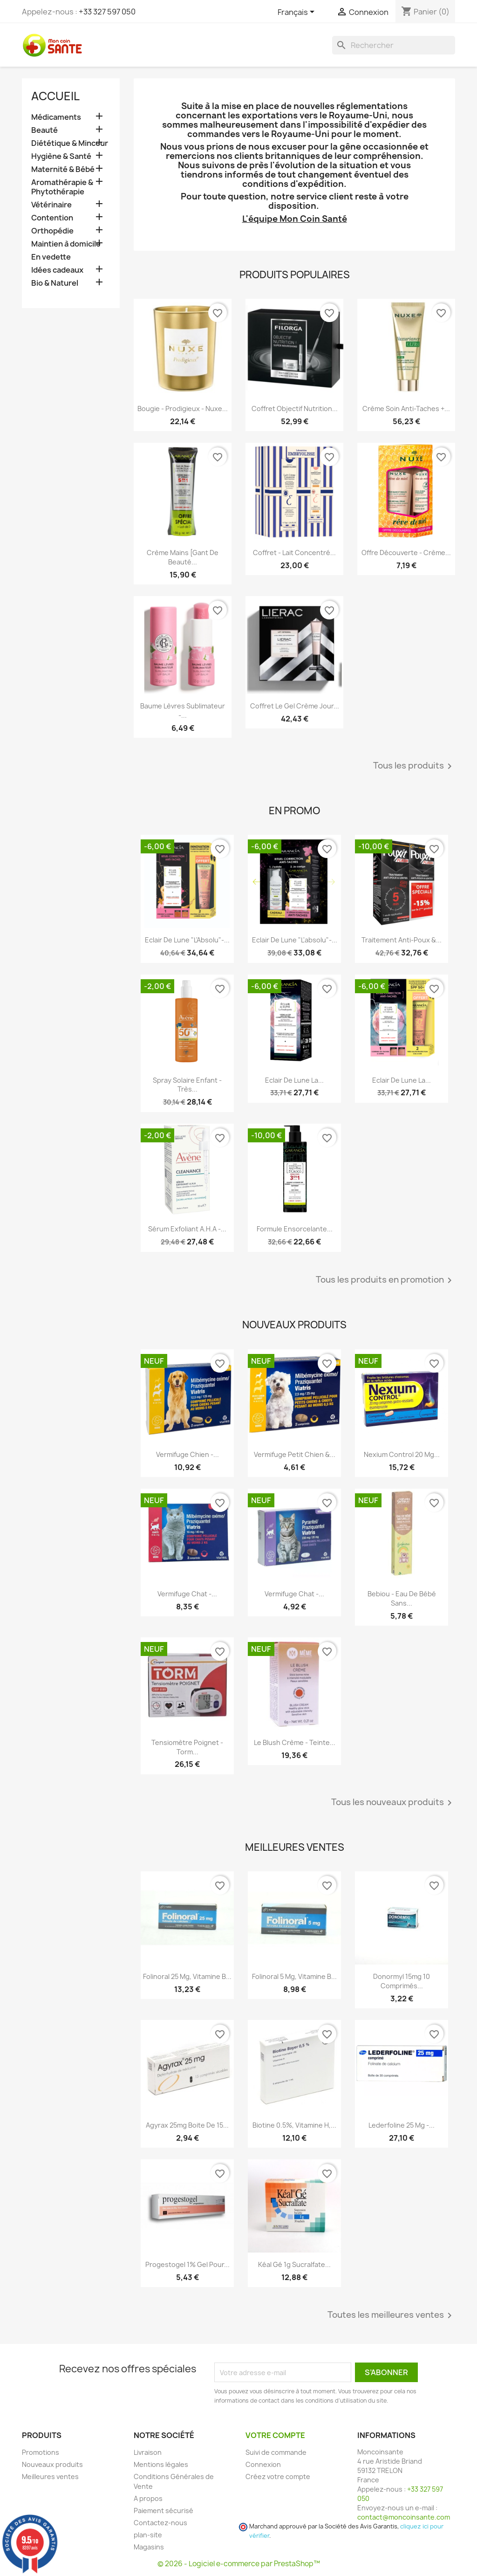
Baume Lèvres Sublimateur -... (182, 710)
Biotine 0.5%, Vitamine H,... (294, 2125)
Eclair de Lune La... (294, 1080)
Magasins (149, 2546)
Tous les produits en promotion (385, 1280)
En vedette (51, 257)
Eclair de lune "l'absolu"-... (294, 939)
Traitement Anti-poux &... (401, 939)
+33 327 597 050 (107, 12)
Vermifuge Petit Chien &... (294, 1454)
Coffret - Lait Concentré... (294, 552)
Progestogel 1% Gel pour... (187, 2264)
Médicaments (56, 117)
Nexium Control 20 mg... (402, 1454)
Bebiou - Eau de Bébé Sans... (402, 1598)
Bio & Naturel (54, 283)
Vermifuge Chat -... (187, 1593)
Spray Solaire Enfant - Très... (187, 1085)
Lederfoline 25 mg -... (401, 2125)
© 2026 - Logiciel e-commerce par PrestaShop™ (238, 2564)
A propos (148, 2498)
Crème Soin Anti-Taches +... (406, 408)
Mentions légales (161, 2464)
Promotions (40, 2452)
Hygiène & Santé (61, 156)
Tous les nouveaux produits (393, 1802)
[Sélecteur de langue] (298, 12)
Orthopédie (52, 231)
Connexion (263, 2464)
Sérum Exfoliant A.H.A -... (187, 1228)
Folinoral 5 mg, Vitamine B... (294, 1976)
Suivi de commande (276, 2452)
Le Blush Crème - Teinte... (294, 1742)
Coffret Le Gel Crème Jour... (294, 705)
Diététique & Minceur (69, 143)
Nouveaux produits (52, 2464)
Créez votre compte (277, 2476)
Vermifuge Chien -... (187, 1454)
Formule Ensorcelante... (295, 1228)
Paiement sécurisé (163, 2510)
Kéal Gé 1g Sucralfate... (294, 2264)
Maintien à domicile (66, 244)
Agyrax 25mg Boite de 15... (187, 2125)
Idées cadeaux (57, 270)
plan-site (148, 2534)
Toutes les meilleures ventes (391, 2315)
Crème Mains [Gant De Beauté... (182, 557)
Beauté (44, 130)
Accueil (55, 96)
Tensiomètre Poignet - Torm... (187, 1747)
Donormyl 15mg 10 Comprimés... (401, 1981)
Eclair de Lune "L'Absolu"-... (187, 939)
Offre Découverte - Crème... (406, 552)
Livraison (148, 2452)
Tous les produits (414, 766)
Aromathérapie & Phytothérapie (62, 187)
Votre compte (275, 2435)
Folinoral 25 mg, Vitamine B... (187, 1976)
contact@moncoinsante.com (403, 2517)
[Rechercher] (393, 45)
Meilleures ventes (50, 2476)
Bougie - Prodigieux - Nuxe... (182, 408)
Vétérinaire (51, 205)
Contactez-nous (160, 2522)
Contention (52, 218)
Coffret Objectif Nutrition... (295, 408)
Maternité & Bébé (63, 169)
